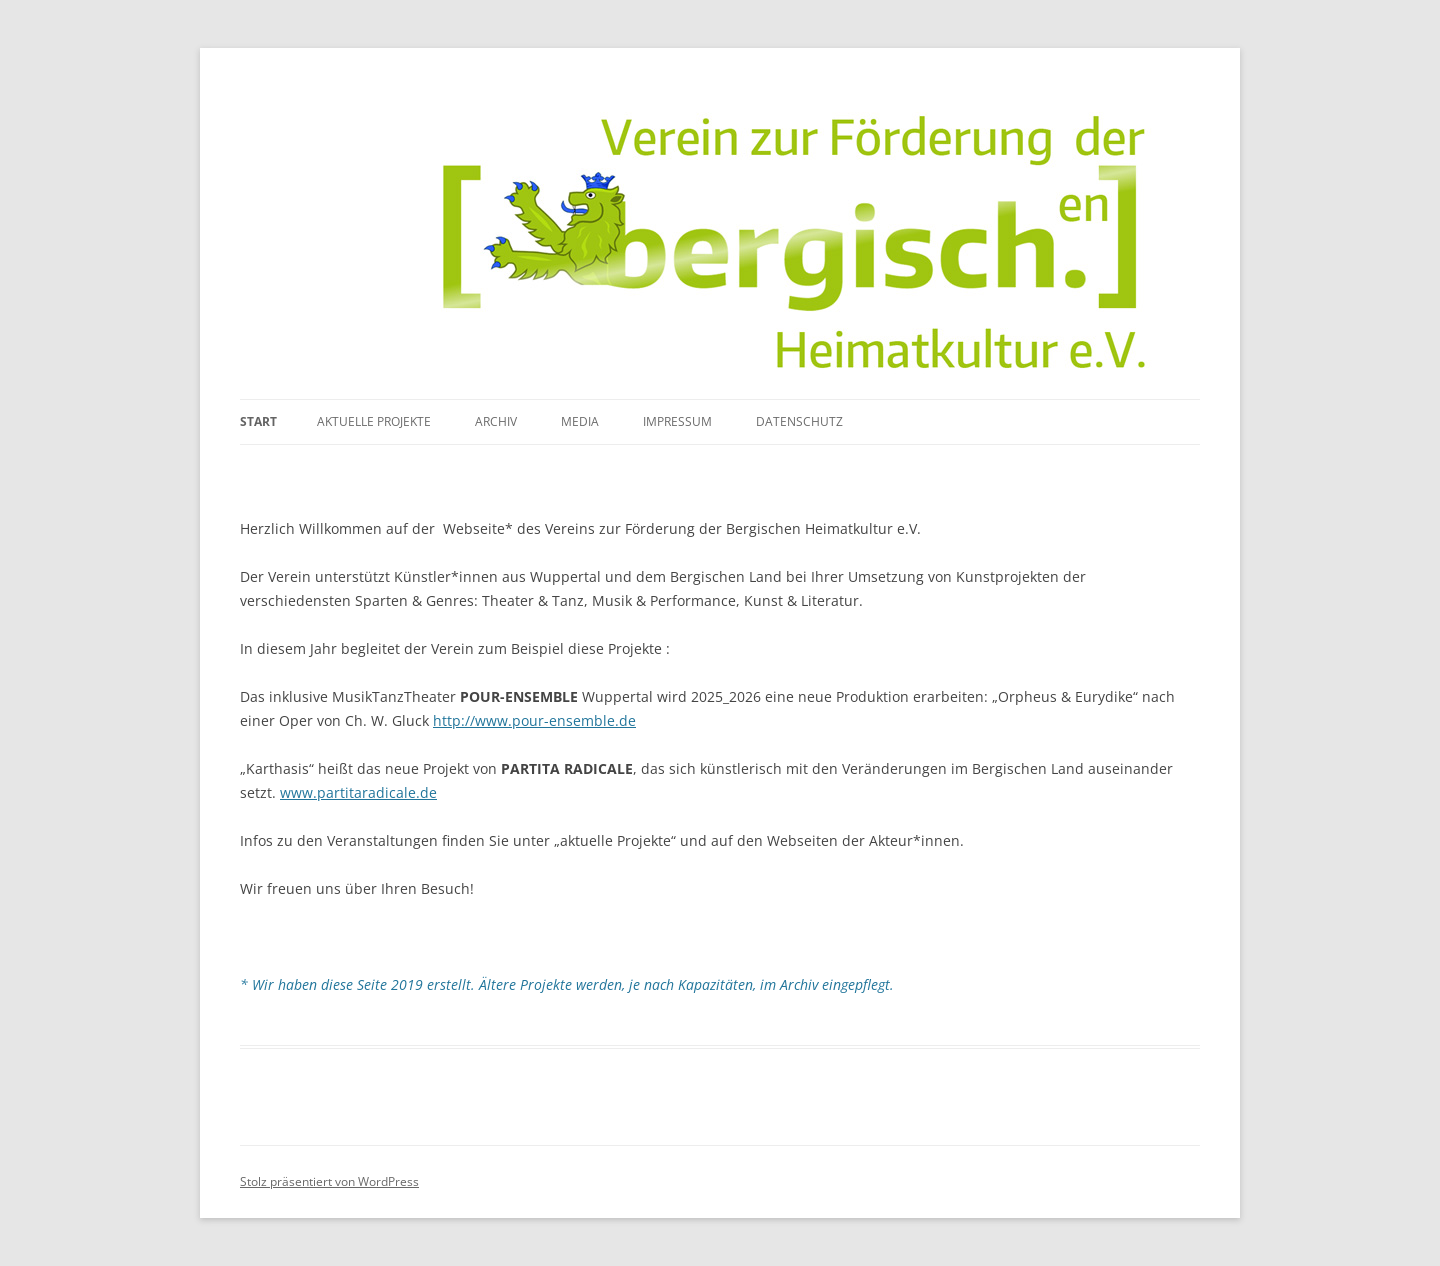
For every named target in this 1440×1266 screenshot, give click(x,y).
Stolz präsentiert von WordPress (329, 1181)
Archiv (496, 421)
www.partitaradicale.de (358, 792)
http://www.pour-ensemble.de (534, 720)
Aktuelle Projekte (374, 421)
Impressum (677, 421)
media (580, 421)
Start (258, 421)
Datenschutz (799, 421)
